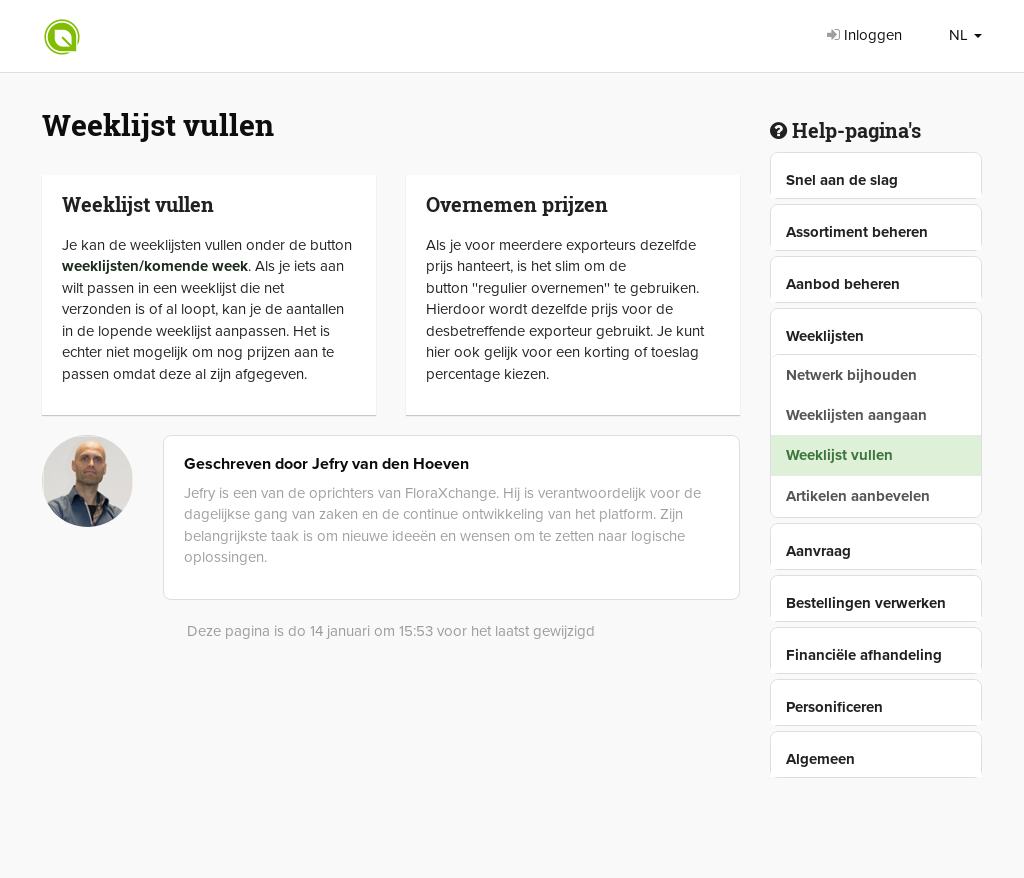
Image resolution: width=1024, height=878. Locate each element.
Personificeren (834, 707)
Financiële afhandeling (864, 655)
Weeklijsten (825, 336)
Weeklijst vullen (839, 455)
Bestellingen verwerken (866, 603)
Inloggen (864, 35)
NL (965, 35)
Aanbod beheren (843, 284)
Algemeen (820, 759)
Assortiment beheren (857, 232)
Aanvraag (818, 551)
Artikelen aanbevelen (858, 496)
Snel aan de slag (842, 180)
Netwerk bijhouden (851, 375)
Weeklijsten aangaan (856, 415)
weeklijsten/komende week (155, 266)
